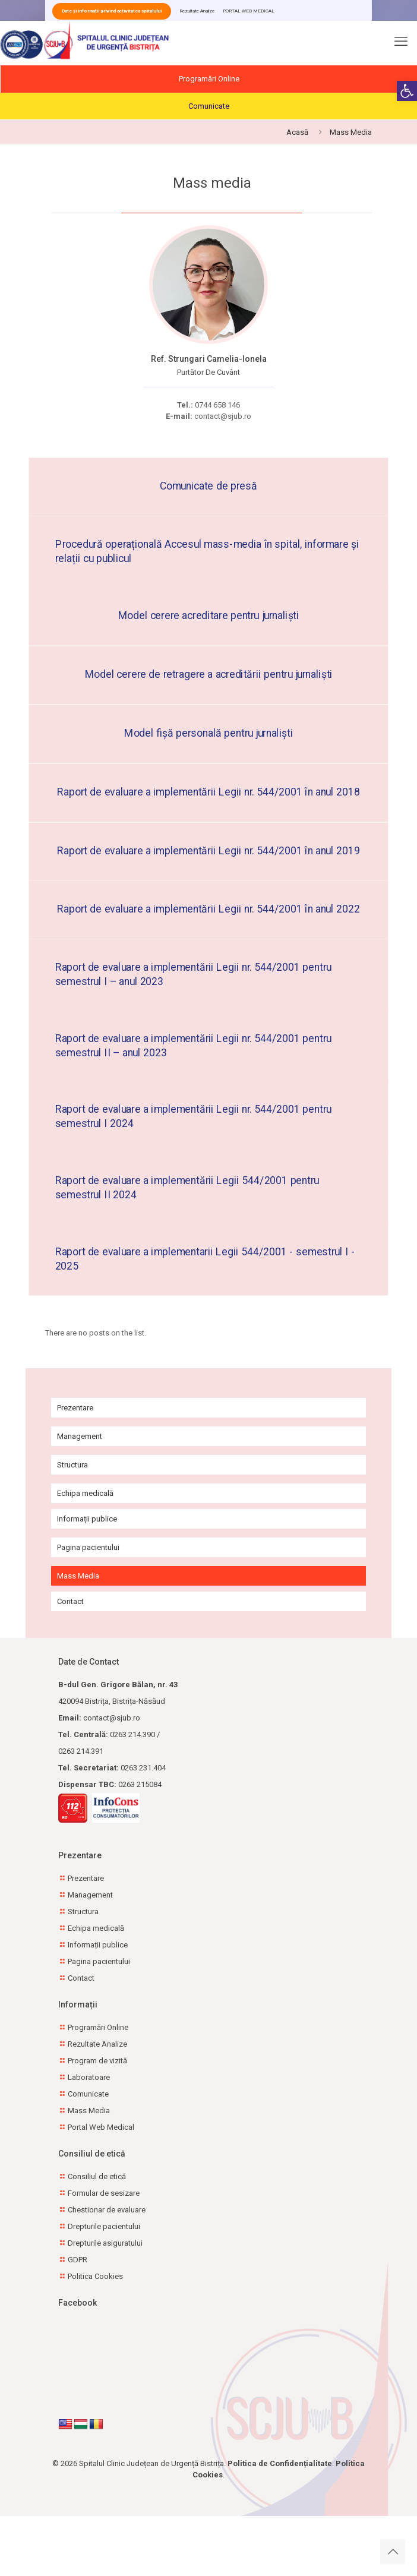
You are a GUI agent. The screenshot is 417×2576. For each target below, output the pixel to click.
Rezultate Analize (196, 11)
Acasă (297, 132)
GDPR (77, 2259)
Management (79, 1436)
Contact (70, 1601)
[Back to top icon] (392, 2551)
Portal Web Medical (101, 2127)
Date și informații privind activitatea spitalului (112, 11)
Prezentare (75, 1407)
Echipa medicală (85, 1493)
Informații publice (87, 1518)
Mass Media (78, 1575)
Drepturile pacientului (104, 2226)
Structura (72, 1464)
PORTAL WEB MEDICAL (248, 11)
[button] (407, 91)
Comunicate (208, 106)
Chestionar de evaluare (107, 2209)
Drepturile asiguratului (105, 2243)
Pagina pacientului (88, 1547)
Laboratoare (89, 2077)
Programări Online (209, 78)
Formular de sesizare (104, 2193)
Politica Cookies (95, 2276)
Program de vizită (97, 2060)
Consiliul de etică (97, 2176)
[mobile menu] (401, 44)
